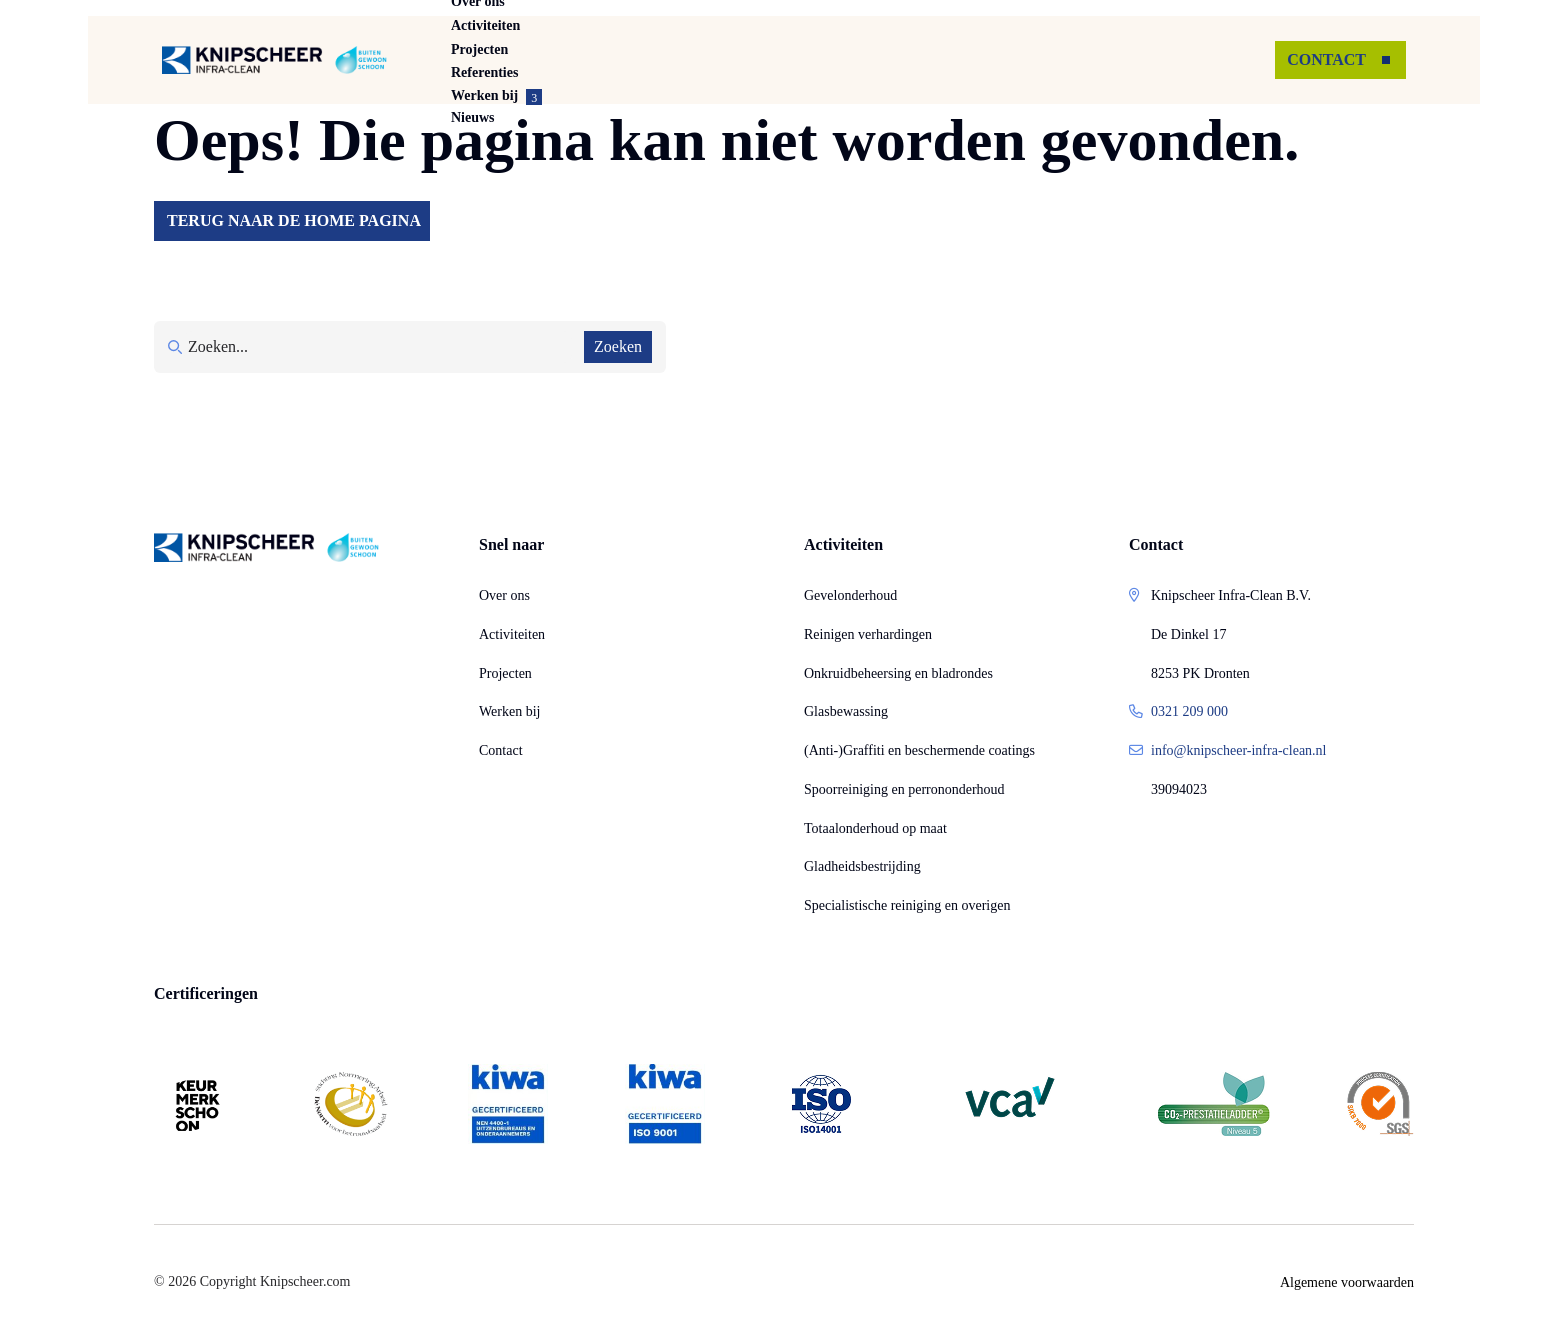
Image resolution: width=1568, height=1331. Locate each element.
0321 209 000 (1189, 711)
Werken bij (509, 711)
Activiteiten (620, 59)
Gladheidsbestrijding (862, 866)
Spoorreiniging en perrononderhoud (904, 789)
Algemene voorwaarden (1347, 1282)
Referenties (864, 59)
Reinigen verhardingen (868, 634)
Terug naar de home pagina (294, 220)
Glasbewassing (846, 711)
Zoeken (618, 346)
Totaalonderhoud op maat (875, 828)
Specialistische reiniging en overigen (907, 905)
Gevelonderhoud (850, 595)
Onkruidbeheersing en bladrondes (898, 673)
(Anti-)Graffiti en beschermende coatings (919, 750)
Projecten (743, 59)
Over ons (501, 59)
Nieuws (1114, 59)
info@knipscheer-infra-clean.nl (1238, 750)
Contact (501, 750)
